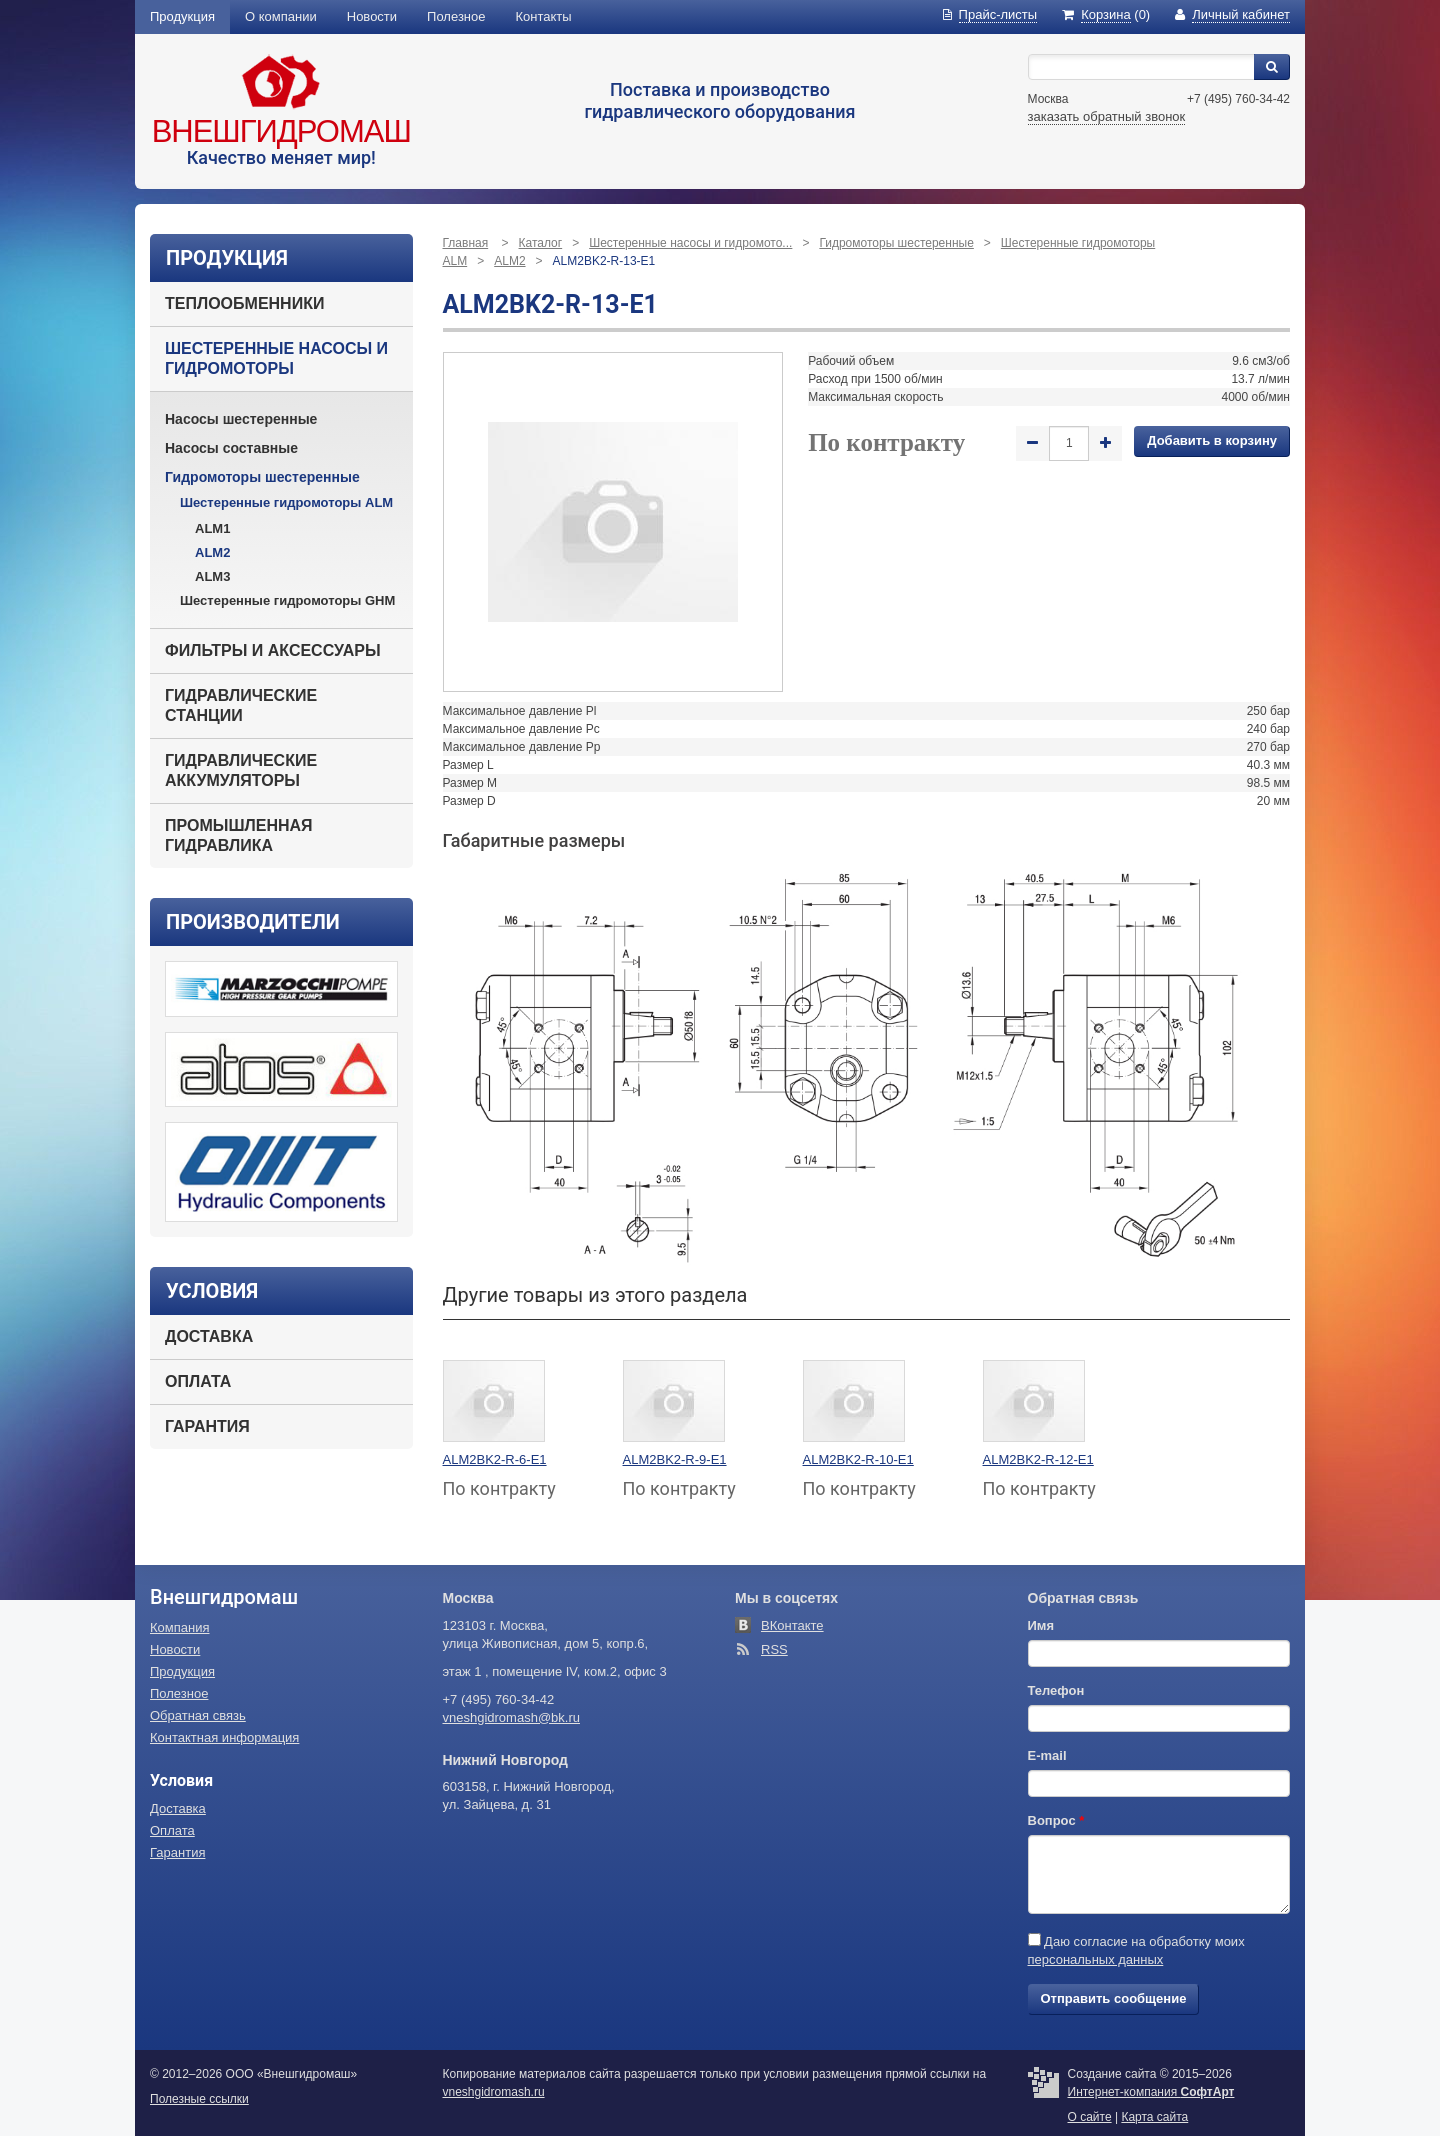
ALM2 (212, 552)
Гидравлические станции (241, 705)
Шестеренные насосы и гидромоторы (276, 358)
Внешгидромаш (281, 131)
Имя (1041, 1625)
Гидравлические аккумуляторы (241, 770)
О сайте (1090, 2117)
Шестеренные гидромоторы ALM (286, 502)
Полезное (456, 16)
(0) (1106, 14)
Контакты (544, 16)
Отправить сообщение (1114, 1998)
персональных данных (1096, 1959)
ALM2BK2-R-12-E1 (1038, 1459)
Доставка (209, 1336)
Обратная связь (198, 1715)
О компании (281, 16)
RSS (774, 1649)
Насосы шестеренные (241, 419)
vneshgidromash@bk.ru (511, 1717)
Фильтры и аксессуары (273, 650)
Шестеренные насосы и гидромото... (690, 243)
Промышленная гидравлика (239, 835)
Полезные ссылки (199, 2099)
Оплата (198, 1381)
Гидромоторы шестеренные (262, 477)
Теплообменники (244, 303)
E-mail (1047, 1755)
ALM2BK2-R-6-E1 (495, 1459)
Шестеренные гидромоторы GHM (287, 600)
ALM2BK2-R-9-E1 (675, 1459)
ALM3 (212, 576)
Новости (372, 16)
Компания (180, 1627)
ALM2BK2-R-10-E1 (858, 1459)
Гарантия (207, 1426)
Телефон (1056, 1690)
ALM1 (212, 528)
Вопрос (1056, 1820)
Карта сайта (1154, 2117)
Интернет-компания (1151, 2092)
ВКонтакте (792, 1625)
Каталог (541, 243)
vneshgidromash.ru (494, 2092)
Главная (466, 243)
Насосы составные (231, 448)
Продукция (182, 16)
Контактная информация (224, 1737)
